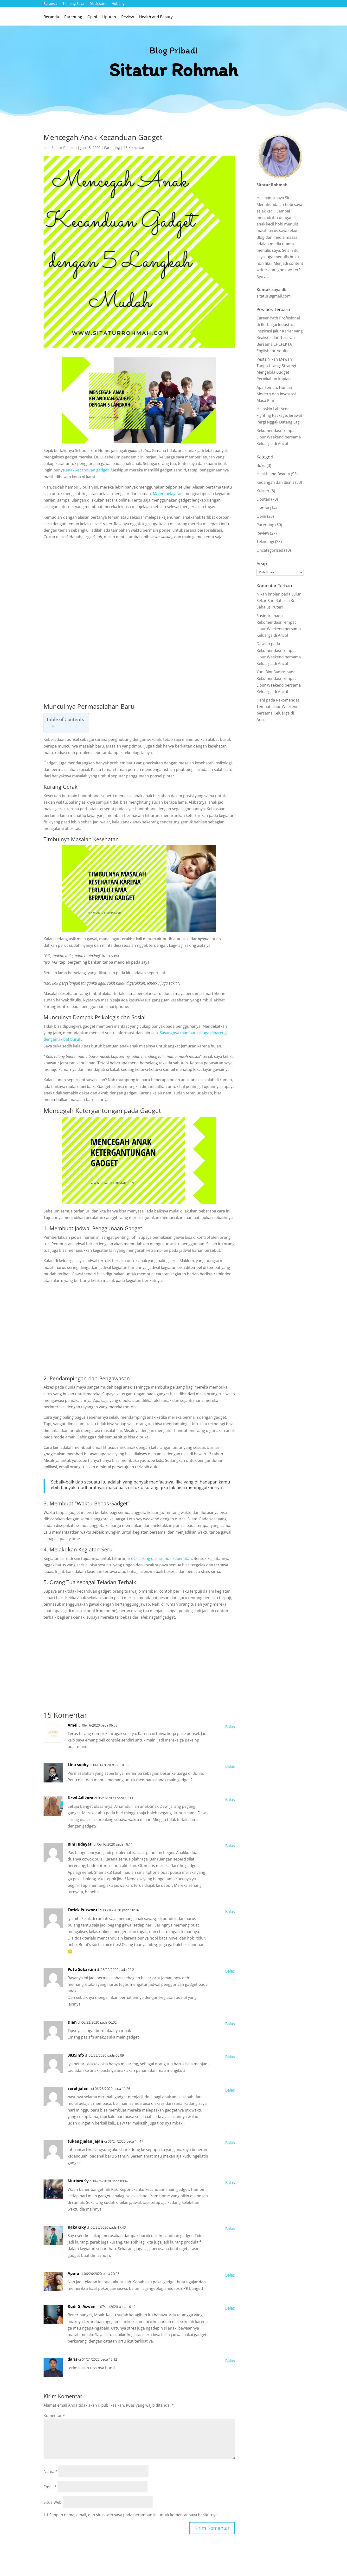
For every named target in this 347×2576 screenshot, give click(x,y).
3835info (76, 2055)
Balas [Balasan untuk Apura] (230, 2275)
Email (50, 2487)
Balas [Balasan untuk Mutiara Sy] (230, 2182)
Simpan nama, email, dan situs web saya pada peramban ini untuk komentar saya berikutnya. (133, 2514)
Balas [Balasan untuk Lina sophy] (230, 1766)
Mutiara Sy (78, 2181)
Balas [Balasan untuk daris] (230, 2361)
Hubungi (119, 4)
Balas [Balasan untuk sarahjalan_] (230, 2090)
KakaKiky (77, 2227)
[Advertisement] (139, 587)
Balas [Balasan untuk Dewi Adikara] (230, 1799)
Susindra (265, 615)
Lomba (263, 507)
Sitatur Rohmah (64, 147)
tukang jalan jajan (85, 2141)
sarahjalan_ (79, 2088)
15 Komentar (134, 147)
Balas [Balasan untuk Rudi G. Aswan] (230, 2308)
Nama (51, 2471)
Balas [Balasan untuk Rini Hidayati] (230, 1845)
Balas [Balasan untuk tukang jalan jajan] (230, 2143)
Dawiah (263, 643)
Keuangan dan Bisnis (275, 482)
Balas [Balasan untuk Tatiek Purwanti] (230, 1911)
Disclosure (98, 4)
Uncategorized (270, 550)
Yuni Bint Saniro (271, 672)
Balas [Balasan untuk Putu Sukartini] (230, 1971)
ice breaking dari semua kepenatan (159, 1558)
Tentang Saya (73, 4)
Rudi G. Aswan (82, 2306)
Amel (72, 1725)
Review (127, 17)
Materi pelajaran (168, 493)
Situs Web (53, 2502)
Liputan (109, 17)
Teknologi (265, 541)
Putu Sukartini (82, 1969)
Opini (92, 17)
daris (72, 2359)
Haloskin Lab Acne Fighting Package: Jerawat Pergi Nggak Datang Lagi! (279, 415)
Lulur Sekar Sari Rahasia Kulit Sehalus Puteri (279, 600)
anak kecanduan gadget (87, 470)
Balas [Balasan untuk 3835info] (230, 2056)
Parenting (73, 17)
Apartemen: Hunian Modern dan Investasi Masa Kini (276, 394)
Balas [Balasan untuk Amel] (230, 1726)
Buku (261, 465)
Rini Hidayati (80, 1844)
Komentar (54, 2415)
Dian (72, 2022)
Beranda (50, 4)
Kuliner (263, 490)
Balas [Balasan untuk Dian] (230, 2023)
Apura (73, 2273)
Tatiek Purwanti (83, 1910)
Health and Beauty (156, 17)
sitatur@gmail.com (274, 296)
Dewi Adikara (80, 1798)
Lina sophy (78, 1764)
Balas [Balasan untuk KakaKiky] (230, 2229)
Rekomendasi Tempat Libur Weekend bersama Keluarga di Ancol (279, 437)
